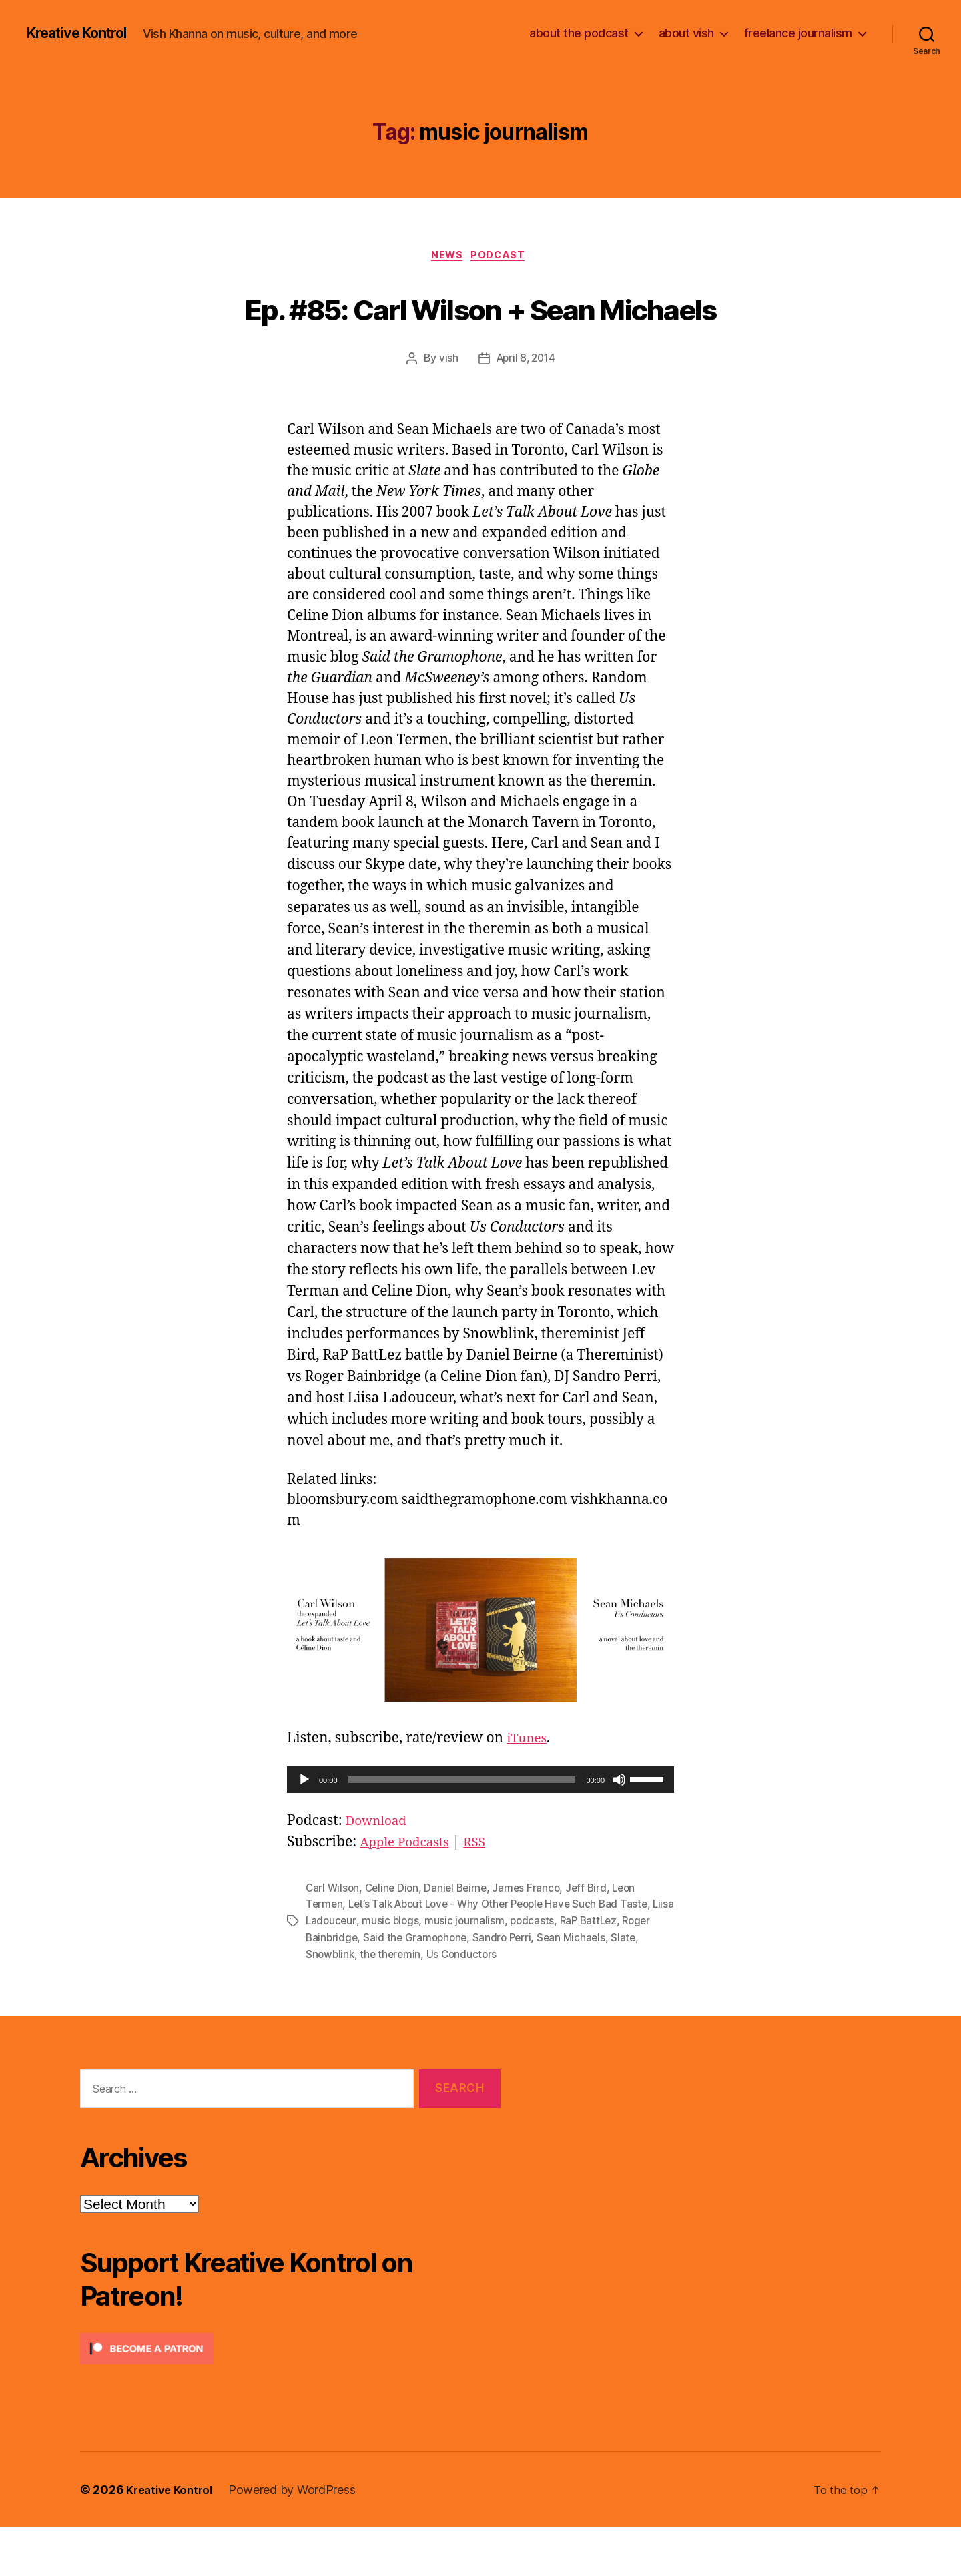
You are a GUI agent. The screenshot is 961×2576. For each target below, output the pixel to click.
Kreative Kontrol (85, 33)
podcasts (560, 1971)
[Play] (304, 1831)
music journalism (491, 1971)
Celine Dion (395, 1939)
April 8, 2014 (525, 410)
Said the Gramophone (450, 1987)
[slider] (462, 1831)
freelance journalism (798, 33)
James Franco (533, 1939)
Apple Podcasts (410, 1893)
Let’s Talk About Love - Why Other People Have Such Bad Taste (506, 1955)
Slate (318, 2003)
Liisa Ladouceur (344, 1971)
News (446, 257)
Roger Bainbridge (349, 1987)
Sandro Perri (540, 1987)
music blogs (416, 1971)
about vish (686, 33)
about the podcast (579, 33)
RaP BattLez (618, 1971)
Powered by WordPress (299, 2538)
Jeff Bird (594, 1939)
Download (380, 1872)
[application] (480, 1831)
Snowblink (361, 2003)
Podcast (503, 257)
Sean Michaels (611, 1987)
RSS (486, 1893)
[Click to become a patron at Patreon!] (290, 2397)
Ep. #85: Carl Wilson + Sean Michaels (480, 332)
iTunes (529, 1789)
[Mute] (619, 1831)
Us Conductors (496, 2003)
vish (446, 410)
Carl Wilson (333, 1939)
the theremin (423, 2003)
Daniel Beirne (461, 1939)
